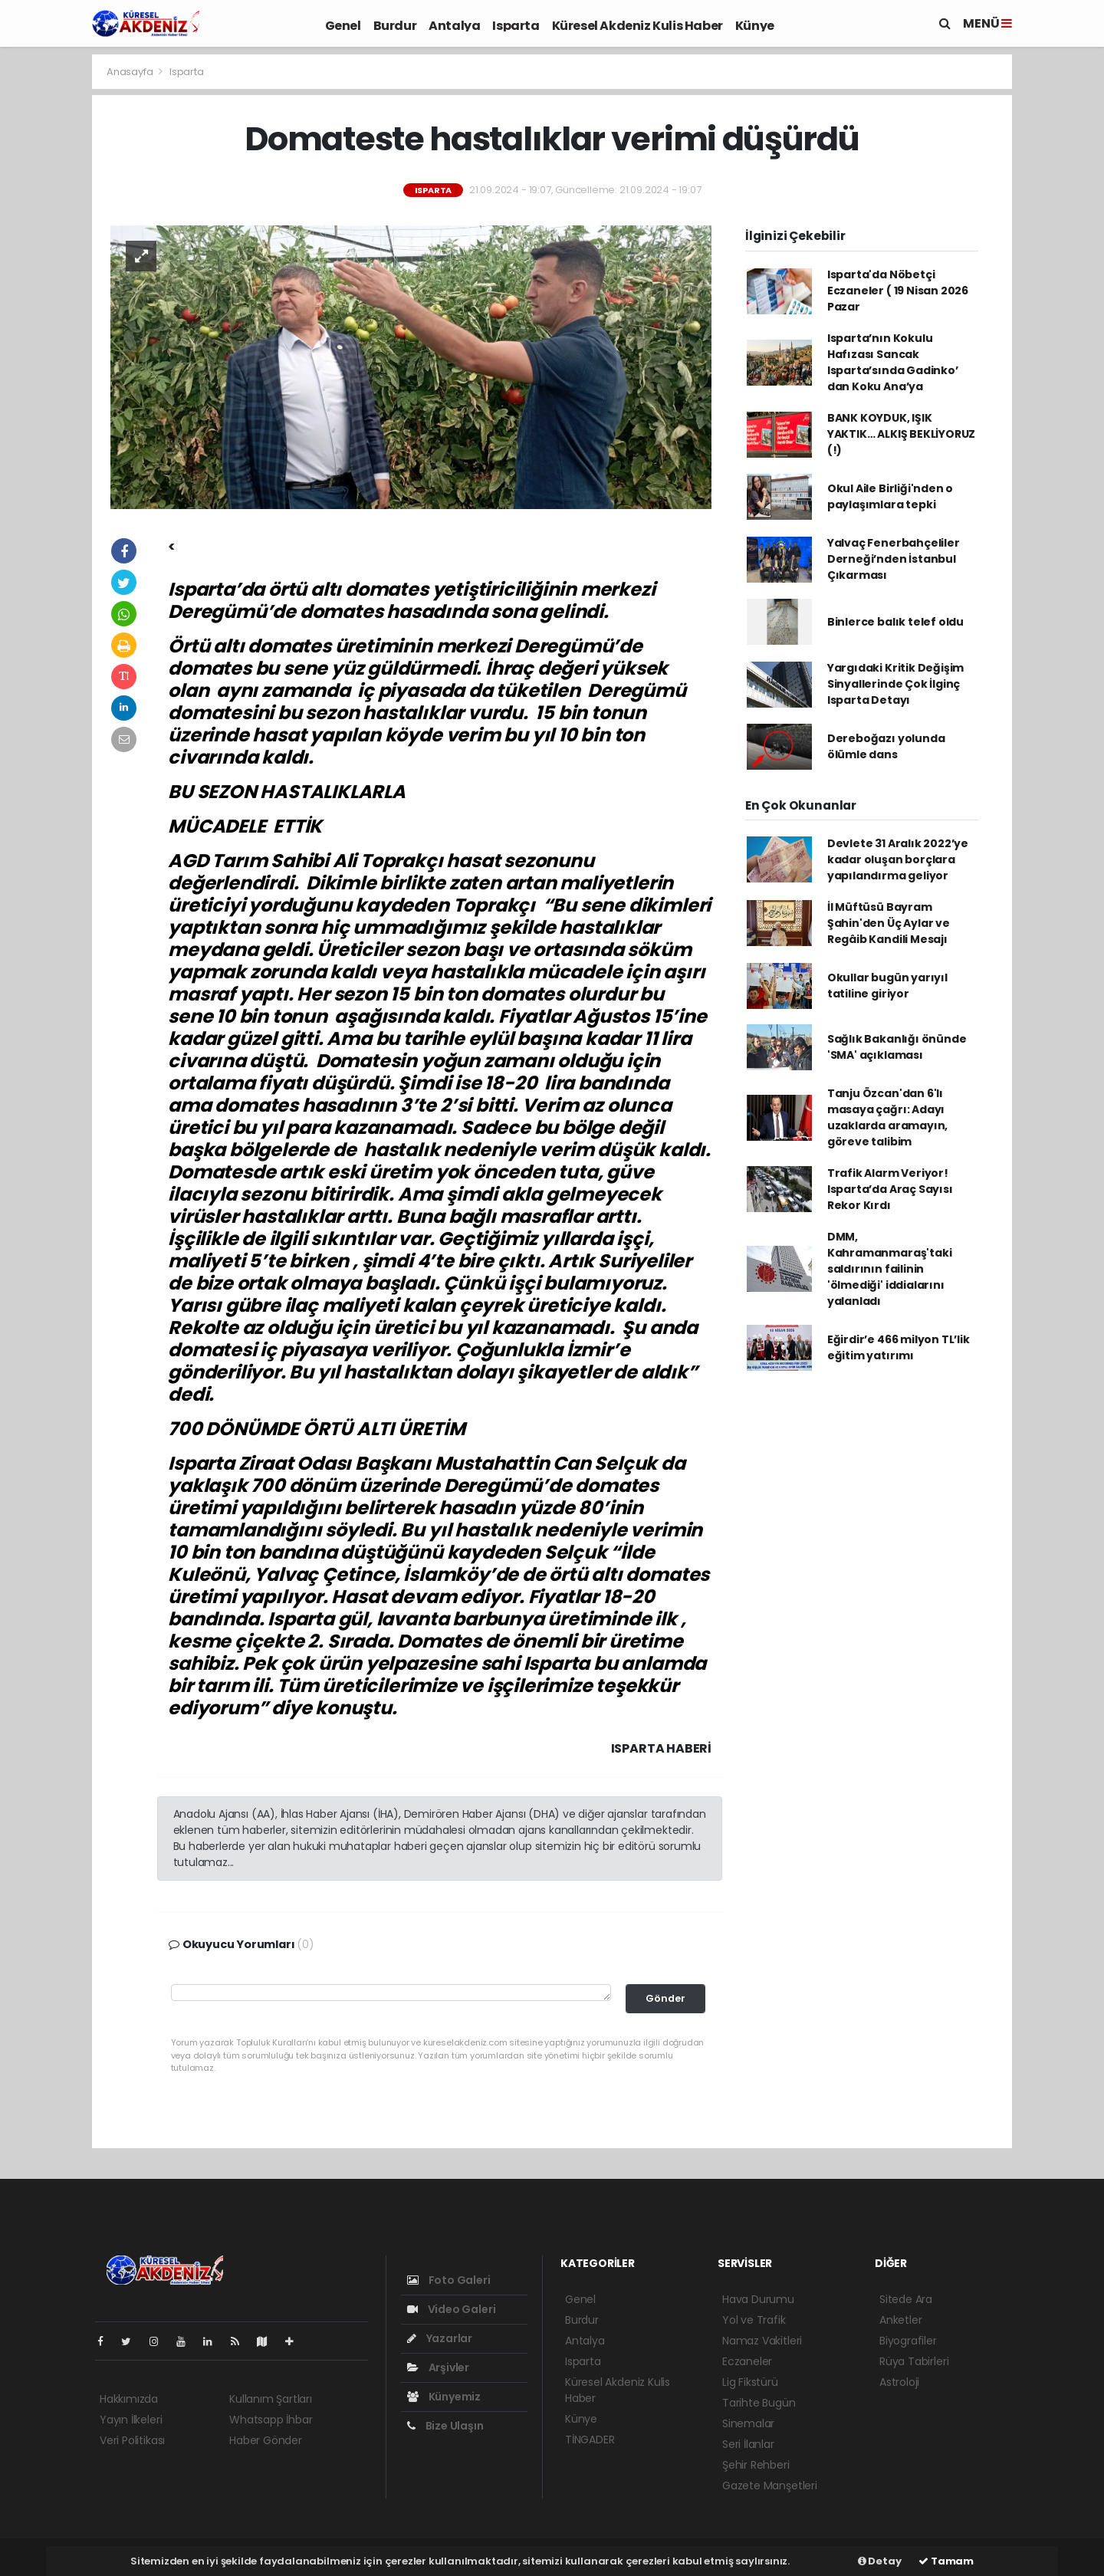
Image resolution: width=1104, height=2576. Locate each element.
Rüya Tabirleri (913, 2361)
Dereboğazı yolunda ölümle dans (886, 746)
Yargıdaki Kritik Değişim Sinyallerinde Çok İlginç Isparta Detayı (895, 684)
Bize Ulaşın (445, 2425)
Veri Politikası (132, 2440)
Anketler (900, 2320)
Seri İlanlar (748, 2444)
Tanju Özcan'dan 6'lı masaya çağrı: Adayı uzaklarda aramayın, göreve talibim (887, 1117)
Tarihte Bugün (759, 2402)
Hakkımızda (129, 2399)
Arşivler (438, 2367)
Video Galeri (451, 2309)
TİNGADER (589, 2439)
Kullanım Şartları (270, 2399)
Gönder (665, 1998)
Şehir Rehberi (756, 2464)
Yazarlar (439, 2338)
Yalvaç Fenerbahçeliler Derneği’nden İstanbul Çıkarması (893, 559)
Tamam (946, 2561)
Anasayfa (131, 71)
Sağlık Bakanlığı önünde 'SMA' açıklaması (897, 1047)
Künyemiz (444, 2396)
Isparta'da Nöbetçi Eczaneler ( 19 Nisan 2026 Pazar (897, 290)
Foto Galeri (449, 2280)
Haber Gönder (265, 2440)
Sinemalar (748, 2423)
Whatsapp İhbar (270, 2419)
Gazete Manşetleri (769, 2485)
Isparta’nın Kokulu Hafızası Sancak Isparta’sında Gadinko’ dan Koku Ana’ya (892, 362)
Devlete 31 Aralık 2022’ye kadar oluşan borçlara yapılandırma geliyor (897, 859)
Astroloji (899, 2382)
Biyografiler (908, 2340)
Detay (880, 2561)
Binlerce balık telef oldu (895, 621)
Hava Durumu (758, 2299)
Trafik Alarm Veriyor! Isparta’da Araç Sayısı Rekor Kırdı (890, 1189)
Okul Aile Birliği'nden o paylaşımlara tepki (890, 496)
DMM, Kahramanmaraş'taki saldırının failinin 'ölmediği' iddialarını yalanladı (889, 1269)
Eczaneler (747, 2361)
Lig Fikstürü (750, 2382)
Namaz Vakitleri (762, 2340)
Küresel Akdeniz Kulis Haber (637, 25)
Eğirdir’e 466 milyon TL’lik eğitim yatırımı (898, 1347)
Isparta (515, 25)
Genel (343, 25)
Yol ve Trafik (754, 2320)
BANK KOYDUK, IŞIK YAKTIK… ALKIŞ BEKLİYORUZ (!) (901, 434)
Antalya (454, 25)
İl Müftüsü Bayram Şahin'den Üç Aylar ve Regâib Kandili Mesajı (888, 923)
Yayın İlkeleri (131, 2419)
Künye (754, 25)
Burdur (395, 25)
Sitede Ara (905, 2299)
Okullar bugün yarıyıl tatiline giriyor (887, 985)
